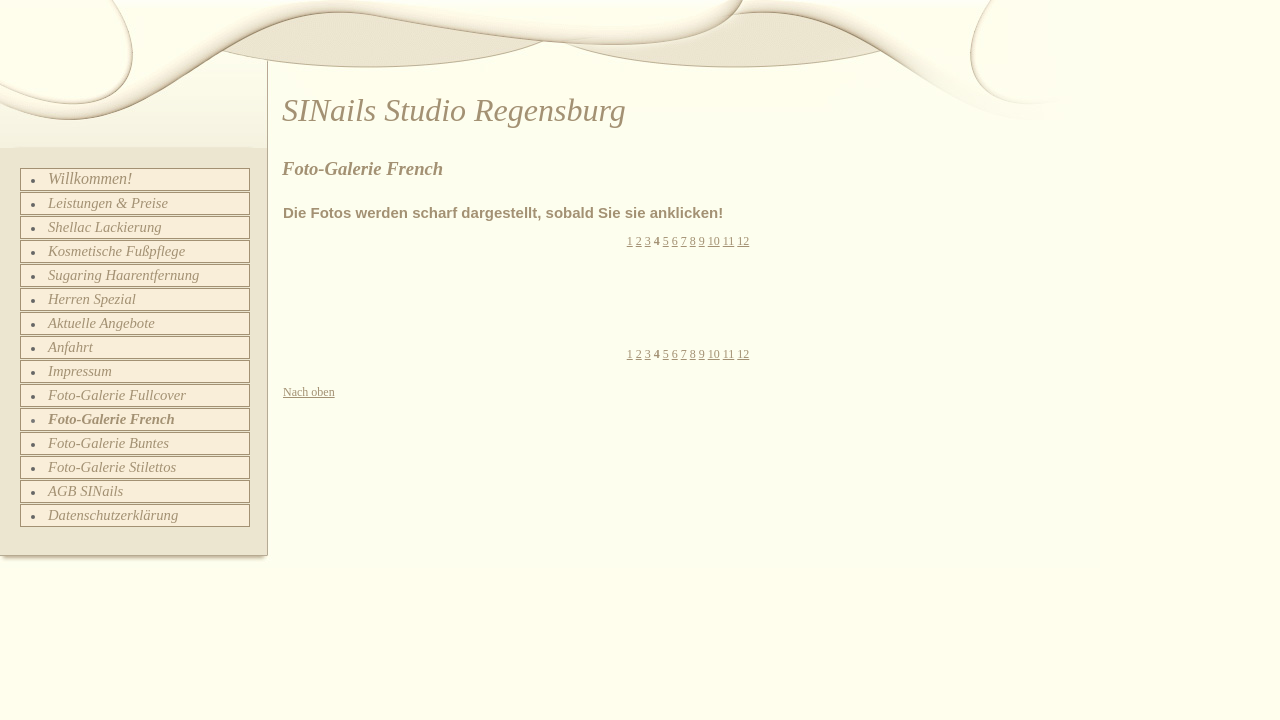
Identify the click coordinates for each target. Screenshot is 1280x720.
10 (714, 241)
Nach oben (309, 392)
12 (743, 241)
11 (729, 241)
